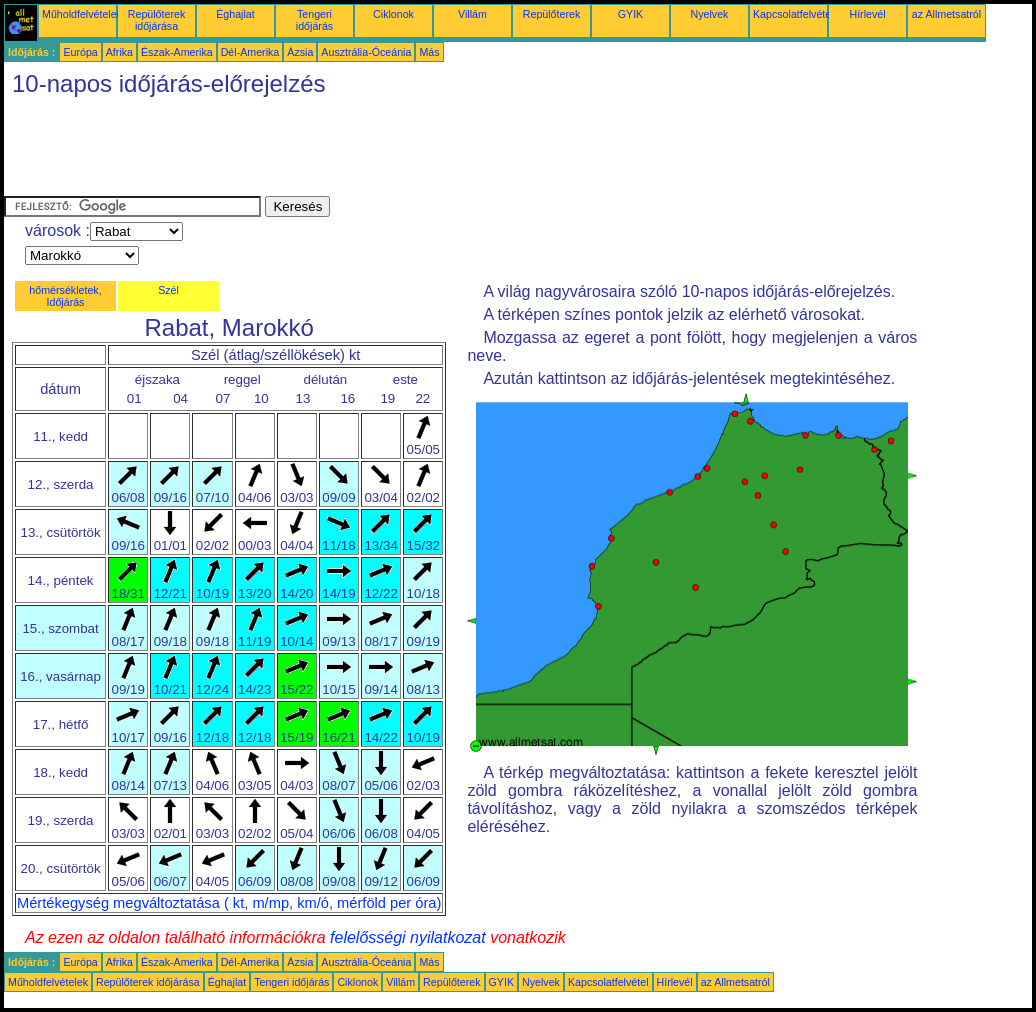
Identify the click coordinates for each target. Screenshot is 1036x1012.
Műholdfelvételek (82, 14)
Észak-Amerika (177, 52)
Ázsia (300, 52)
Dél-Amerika (250, 52)
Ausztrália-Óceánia (366, 52)
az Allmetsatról (946, 14)
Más (429, 52)
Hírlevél (867, 14)
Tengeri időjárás (314, 20)
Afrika (119, 52)
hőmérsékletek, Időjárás (65, 296)
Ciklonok (393, 14)
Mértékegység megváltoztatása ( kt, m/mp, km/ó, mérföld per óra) (229, 903)
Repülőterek (551, 14)
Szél (168, 290)
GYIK (630, 14)
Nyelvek (710, 14)
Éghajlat (235, 14)
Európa (80, 52)
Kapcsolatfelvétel (793, 14)
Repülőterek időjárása (156, 20)
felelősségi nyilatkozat (408, 937)
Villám (472, 14)
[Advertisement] (368, 151)
